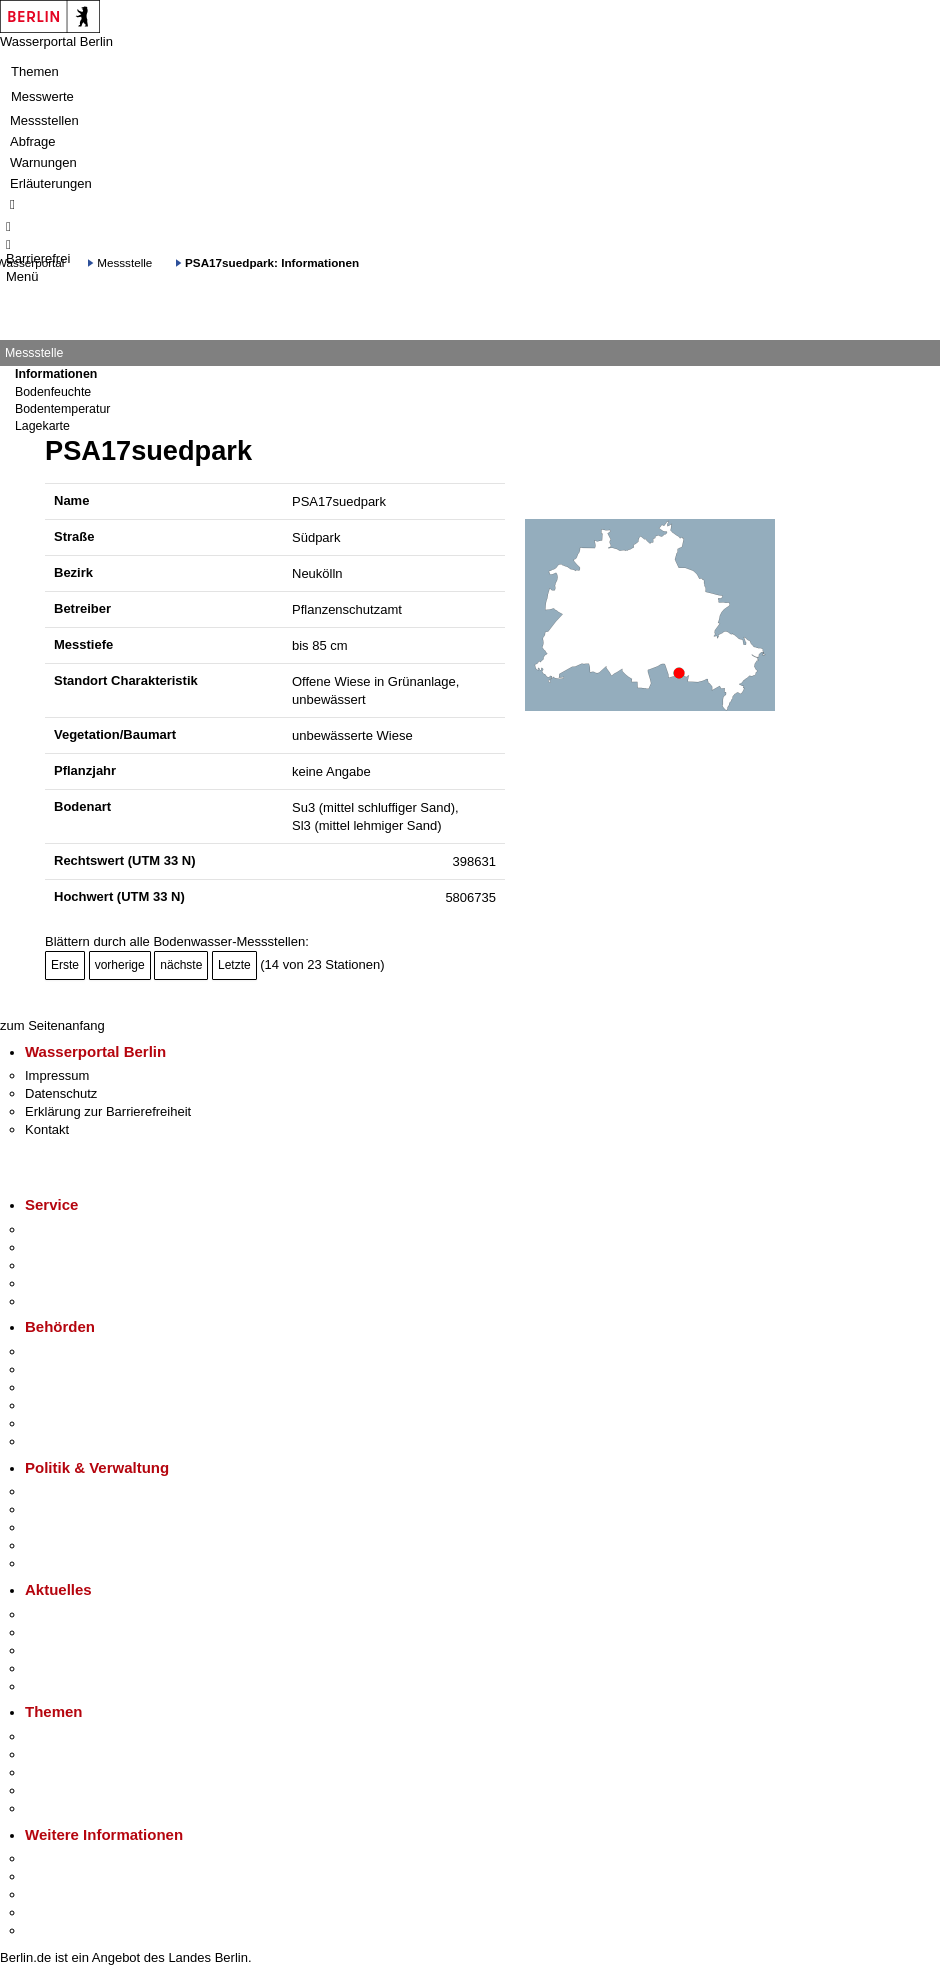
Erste (65, 965)
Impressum (57, 1075)
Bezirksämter (63, 1387)
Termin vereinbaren (80, 1247)
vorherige (120, 965)
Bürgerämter (61, 1405)
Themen (35, 71)
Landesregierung (74, 1491)
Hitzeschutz (58, 1686)
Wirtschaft (54, 1894)
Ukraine (47, 1668)
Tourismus (54, 1876)
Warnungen (43, 162)
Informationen (56, 374)
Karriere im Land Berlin (91, 1509)
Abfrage (33, 141)
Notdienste (56, 1283)
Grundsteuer (61, 1808)
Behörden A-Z (65, 1351)
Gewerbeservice (72, 1301)
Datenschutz (61, 1093)
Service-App (60, 1229)
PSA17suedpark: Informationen (272, 262)
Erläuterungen (51, 183)
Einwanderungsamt (80, 1441)
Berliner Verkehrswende (94, 1754)
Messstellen (44, 120)
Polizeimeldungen (76, 1632)
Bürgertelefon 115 (76, 1265)
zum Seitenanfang (52, 1025)
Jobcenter (53, 1423)
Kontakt (47, 1129)
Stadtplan (52, 1930)
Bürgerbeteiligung (76, 1527)
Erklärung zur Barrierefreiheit (108, 1111)
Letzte (234, 965)
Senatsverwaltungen (84, 1369)
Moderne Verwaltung (84, 1772)
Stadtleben (56, 1912)
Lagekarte (42, 426)
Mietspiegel (58, 1790)
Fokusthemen (64, 1736)
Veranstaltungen (72, 1650)
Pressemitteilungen (80, 1614)
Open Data (56, 1545)
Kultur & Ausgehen (79, 1858)
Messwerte (42, 96)
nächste (181, 965)
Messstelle (124, 262)
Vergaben (53, 1563)
